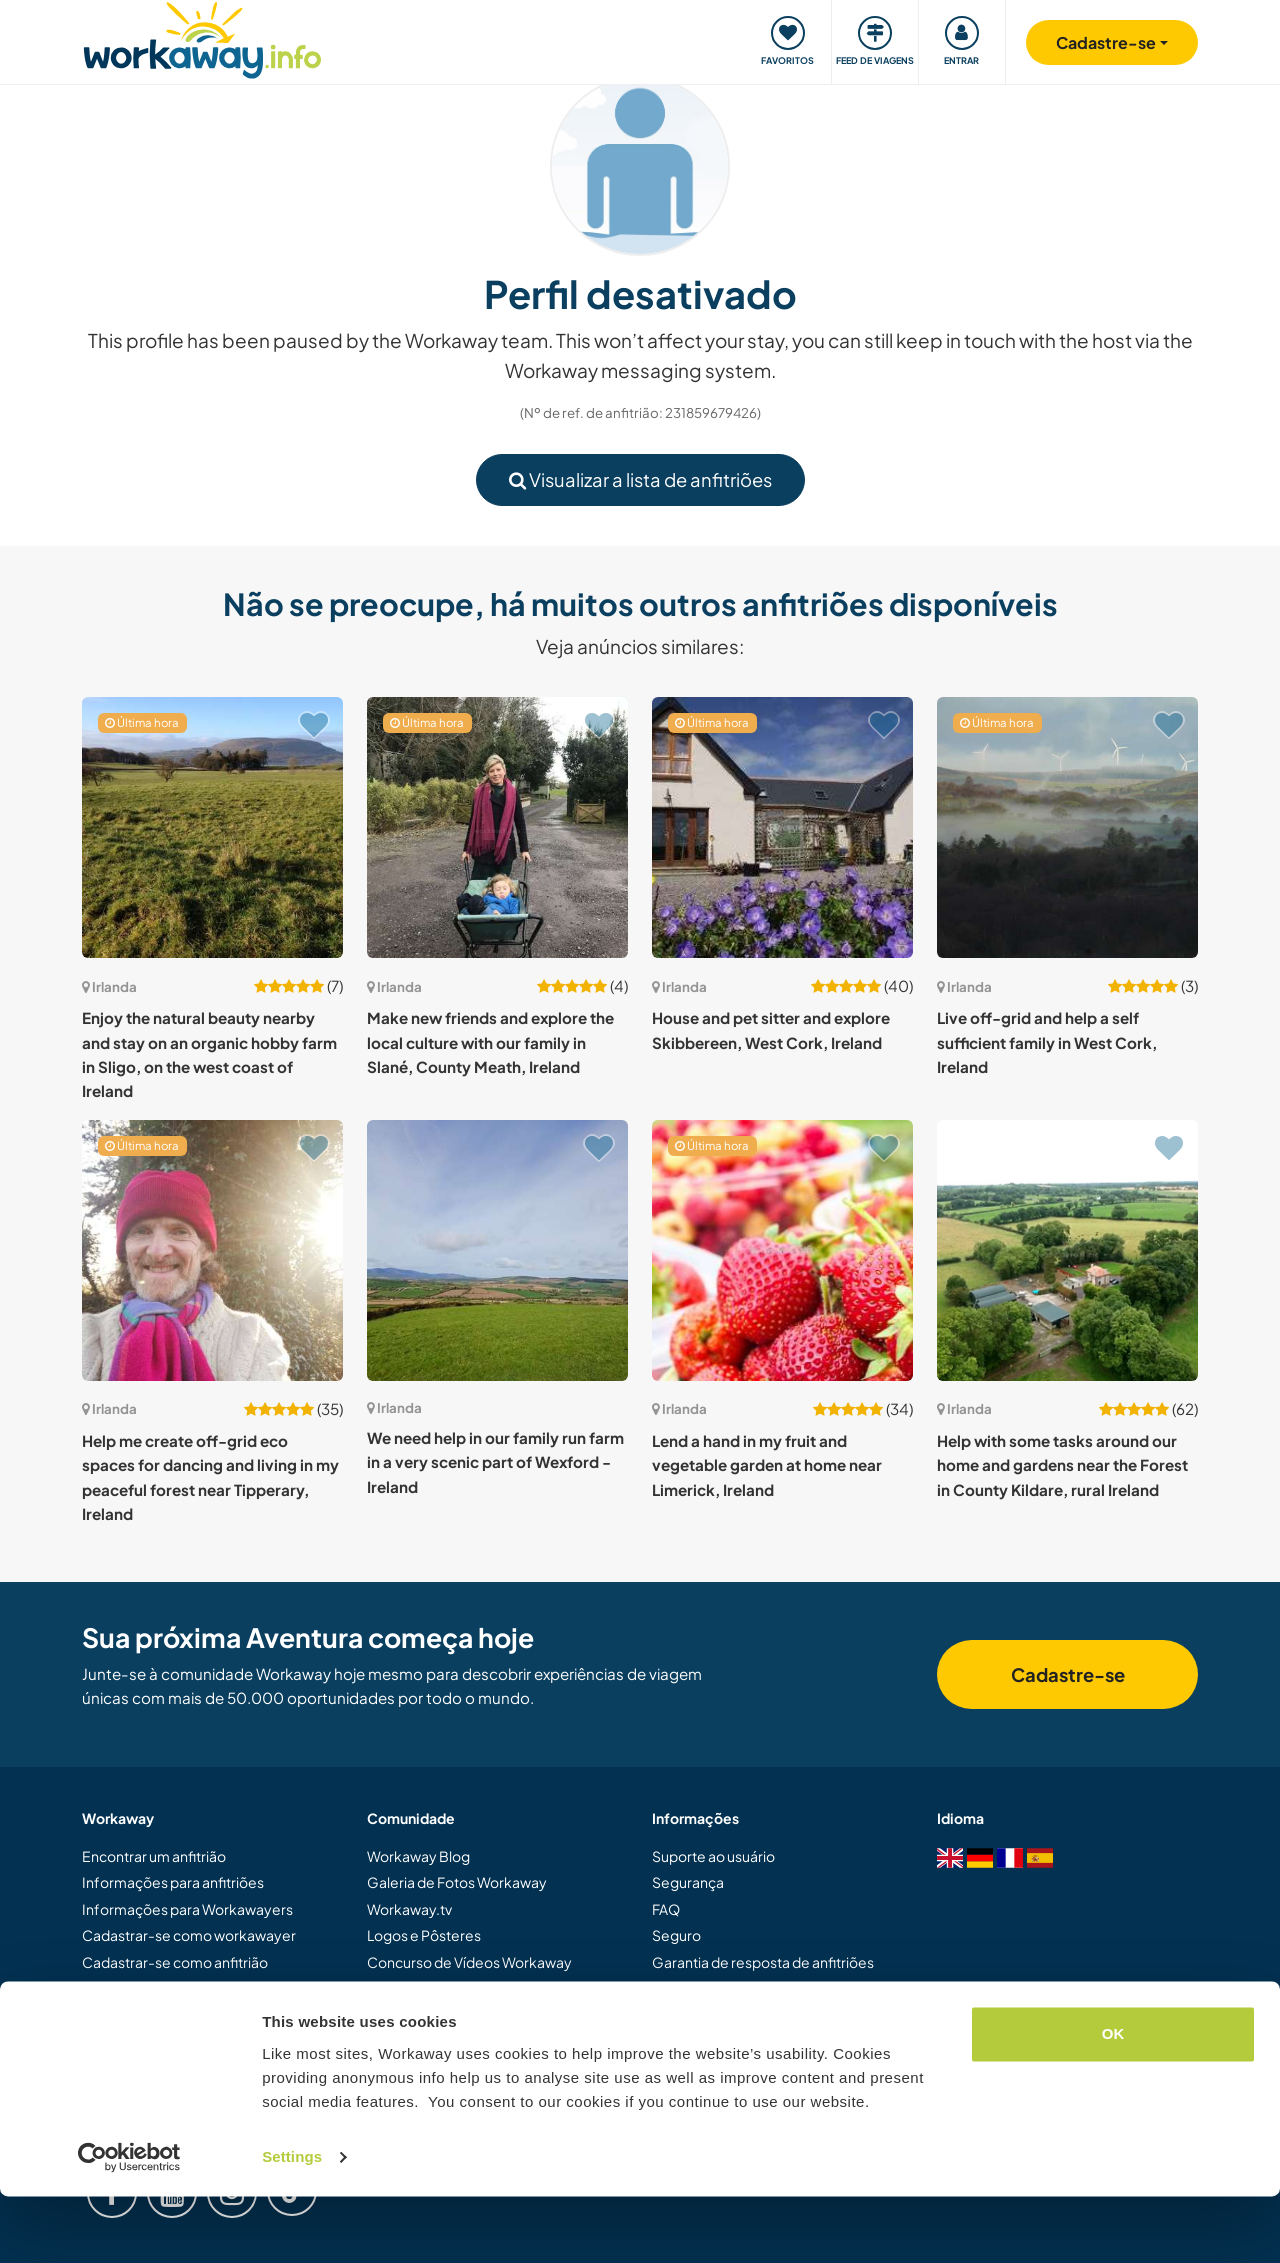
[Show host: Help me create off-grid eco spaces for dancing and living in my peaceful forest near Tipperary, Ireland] (212, 1250)
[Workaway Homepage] (202, 37)
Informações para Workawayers (187, 1909)
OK (1113, 2100)
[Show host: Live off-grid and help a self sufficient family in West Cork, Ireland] (1067, 827)
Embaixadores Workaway (451, 1988)
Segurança (688, 1882)
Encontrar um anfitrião (154, 1856)
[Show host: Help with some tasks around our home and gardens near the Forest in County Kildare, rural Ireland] (1067, 1250)
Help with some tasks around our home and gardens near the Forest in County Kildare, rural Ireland (1062, 1465)
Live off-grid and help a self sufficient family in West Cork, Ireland (1047, 1042)
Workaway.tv (409, 1909)
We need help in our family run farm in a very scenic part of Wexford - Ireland (495, 1462)
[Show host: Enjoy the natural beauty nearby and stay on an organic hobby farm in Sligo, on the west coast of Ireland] (212, 827)
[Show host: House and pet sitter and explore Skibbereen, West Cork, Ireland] (782, 827)
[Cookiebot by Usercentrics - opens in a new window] (129, 2224)
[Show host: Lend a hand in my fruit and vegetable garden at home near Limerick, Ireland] (782, 1250)
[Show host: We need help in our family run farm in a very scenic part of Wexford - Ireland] (497, 1250)
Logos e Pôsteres (424, 1935)
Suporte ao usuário (713, 1856)
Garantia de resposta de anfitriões (763, 1962)
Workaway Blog (418, 1856)
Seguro (676, 1935)
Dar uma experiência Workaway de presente (195, 1999)
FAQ (666, 1909)
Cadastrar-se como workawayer (189, 1935)
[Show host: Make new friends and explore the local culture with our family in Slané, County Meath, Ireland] (497, 827)
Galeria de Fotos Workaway (457, 1882)
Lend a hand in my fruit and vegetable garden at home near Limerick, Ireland (767, 1465)
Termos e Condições (719, 1988)
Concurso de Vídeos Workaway (469, 1962)
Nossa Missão (411, 2014)
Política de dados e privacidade (753, 2014)
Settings (292, 2223)
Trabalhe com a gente (722, 2041)
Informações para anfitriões (173, 1882)
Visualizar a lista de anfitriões (640, 479)
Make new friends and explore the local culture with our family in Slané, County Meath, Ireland (490, 1042)
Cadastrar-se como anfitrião (175, 1962)
